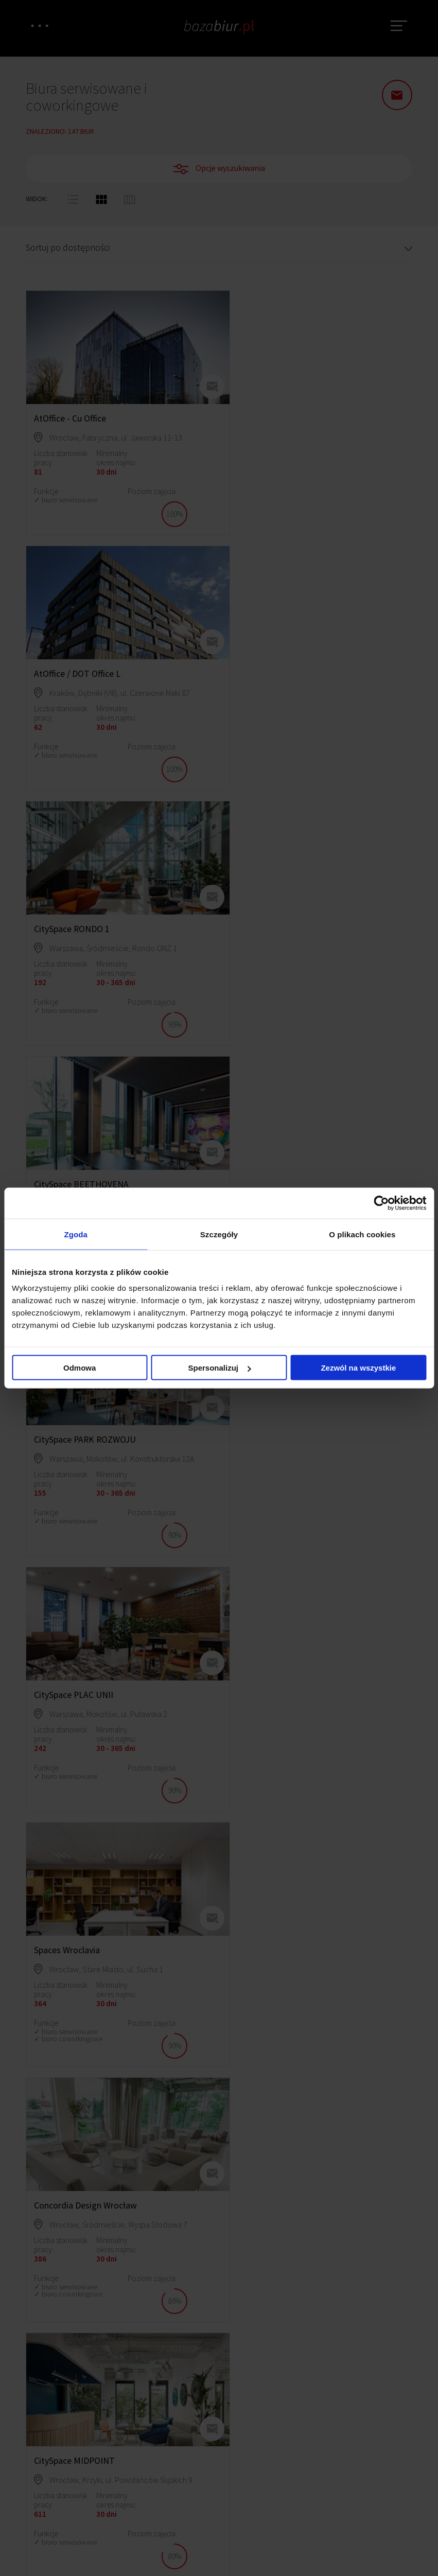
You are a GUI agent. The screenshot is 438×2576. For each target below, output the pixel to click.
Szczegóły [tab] (219, 1234)
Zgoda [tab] (75, 1234)
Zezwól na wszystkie (358, 1367)
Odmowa (79, 1367)
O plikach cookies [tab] (362, 1234)
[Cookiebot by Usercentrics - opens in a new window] (381, 1203)
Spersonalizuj (219, 1367)
